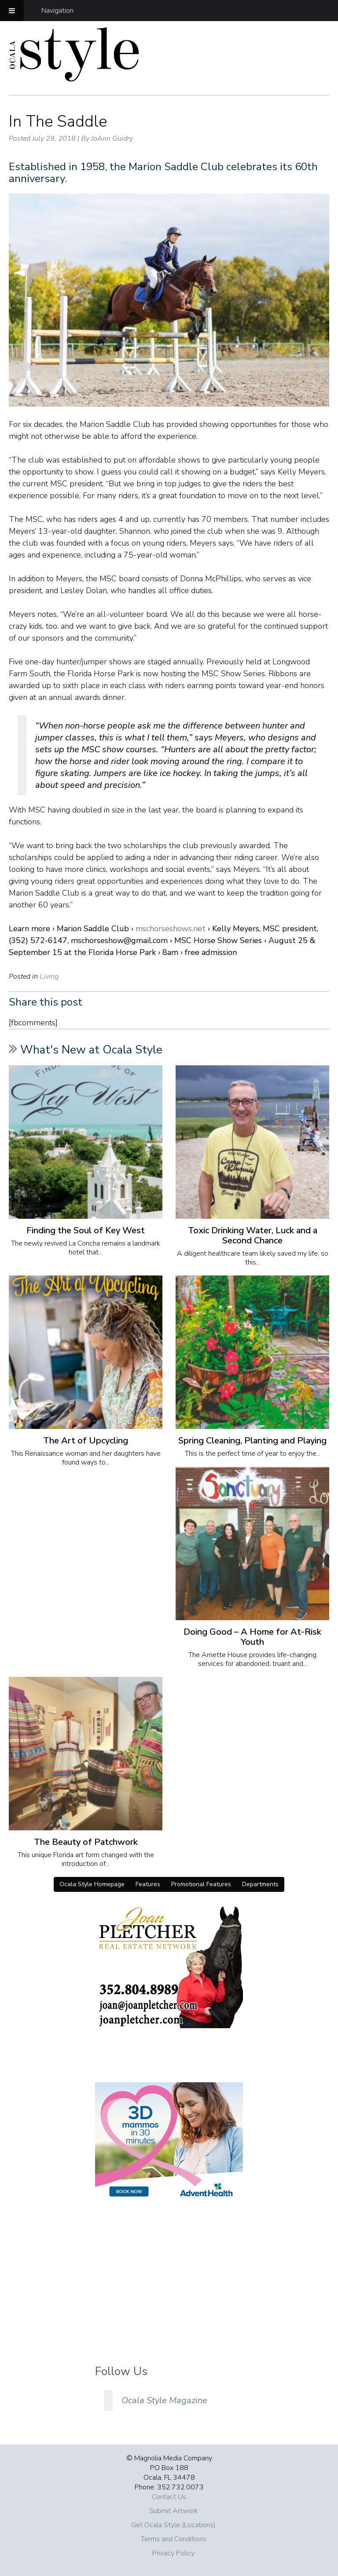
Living (49, 976)
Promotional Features (201, 1884)
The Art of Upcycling (85, 1440)
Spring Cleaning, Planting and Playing (252, 1440)
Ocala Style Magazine (164, 2400)
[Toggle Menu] (12, 10)
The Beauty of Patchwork (86, 1842)
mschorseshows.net (171, 928)
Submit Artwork (173, 2511)
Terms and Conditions (173, 2539)
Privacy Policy (173, 2553)
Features (148, 1884)
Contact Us (169, 2497)
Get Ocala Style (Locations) (173, 2525)
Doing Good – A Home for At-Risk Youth (252, 1637)
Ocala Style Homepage (92, 1884)
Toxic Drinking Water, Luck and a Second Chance (252, 1235)
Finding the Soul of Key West (85, 1230)
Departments (260, 1884)
